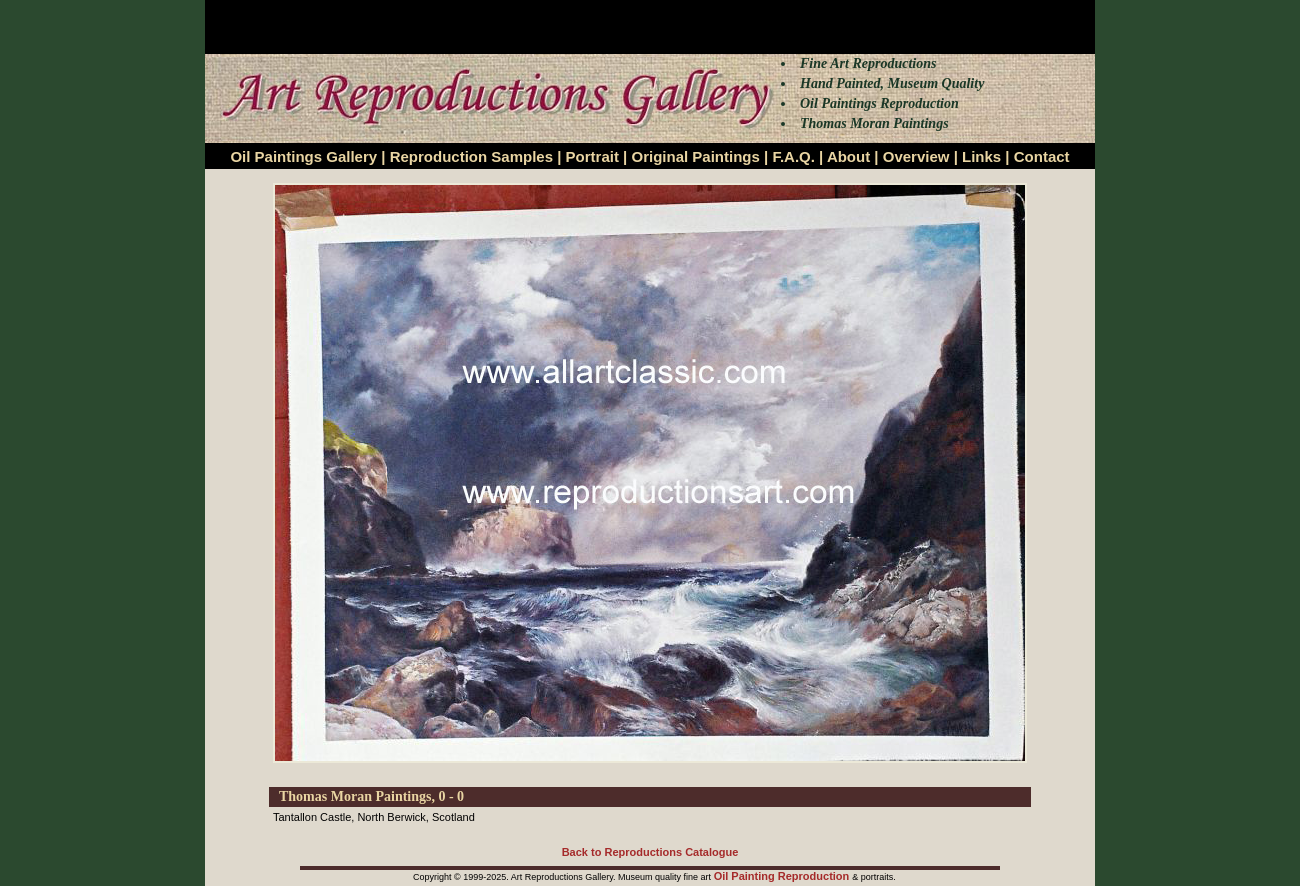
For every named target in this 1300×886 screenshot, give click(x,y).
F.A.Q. (793, 156)
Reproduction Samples (471, 156)
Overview (916, 156)
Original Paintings (695, 156)
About (848, 156)
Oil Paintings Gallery (303, 156)
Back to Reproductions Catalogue (650, 852)
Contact (1042, 156)
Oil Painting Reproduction (783, 876)
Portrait (592, 156)
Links (981, 156)
